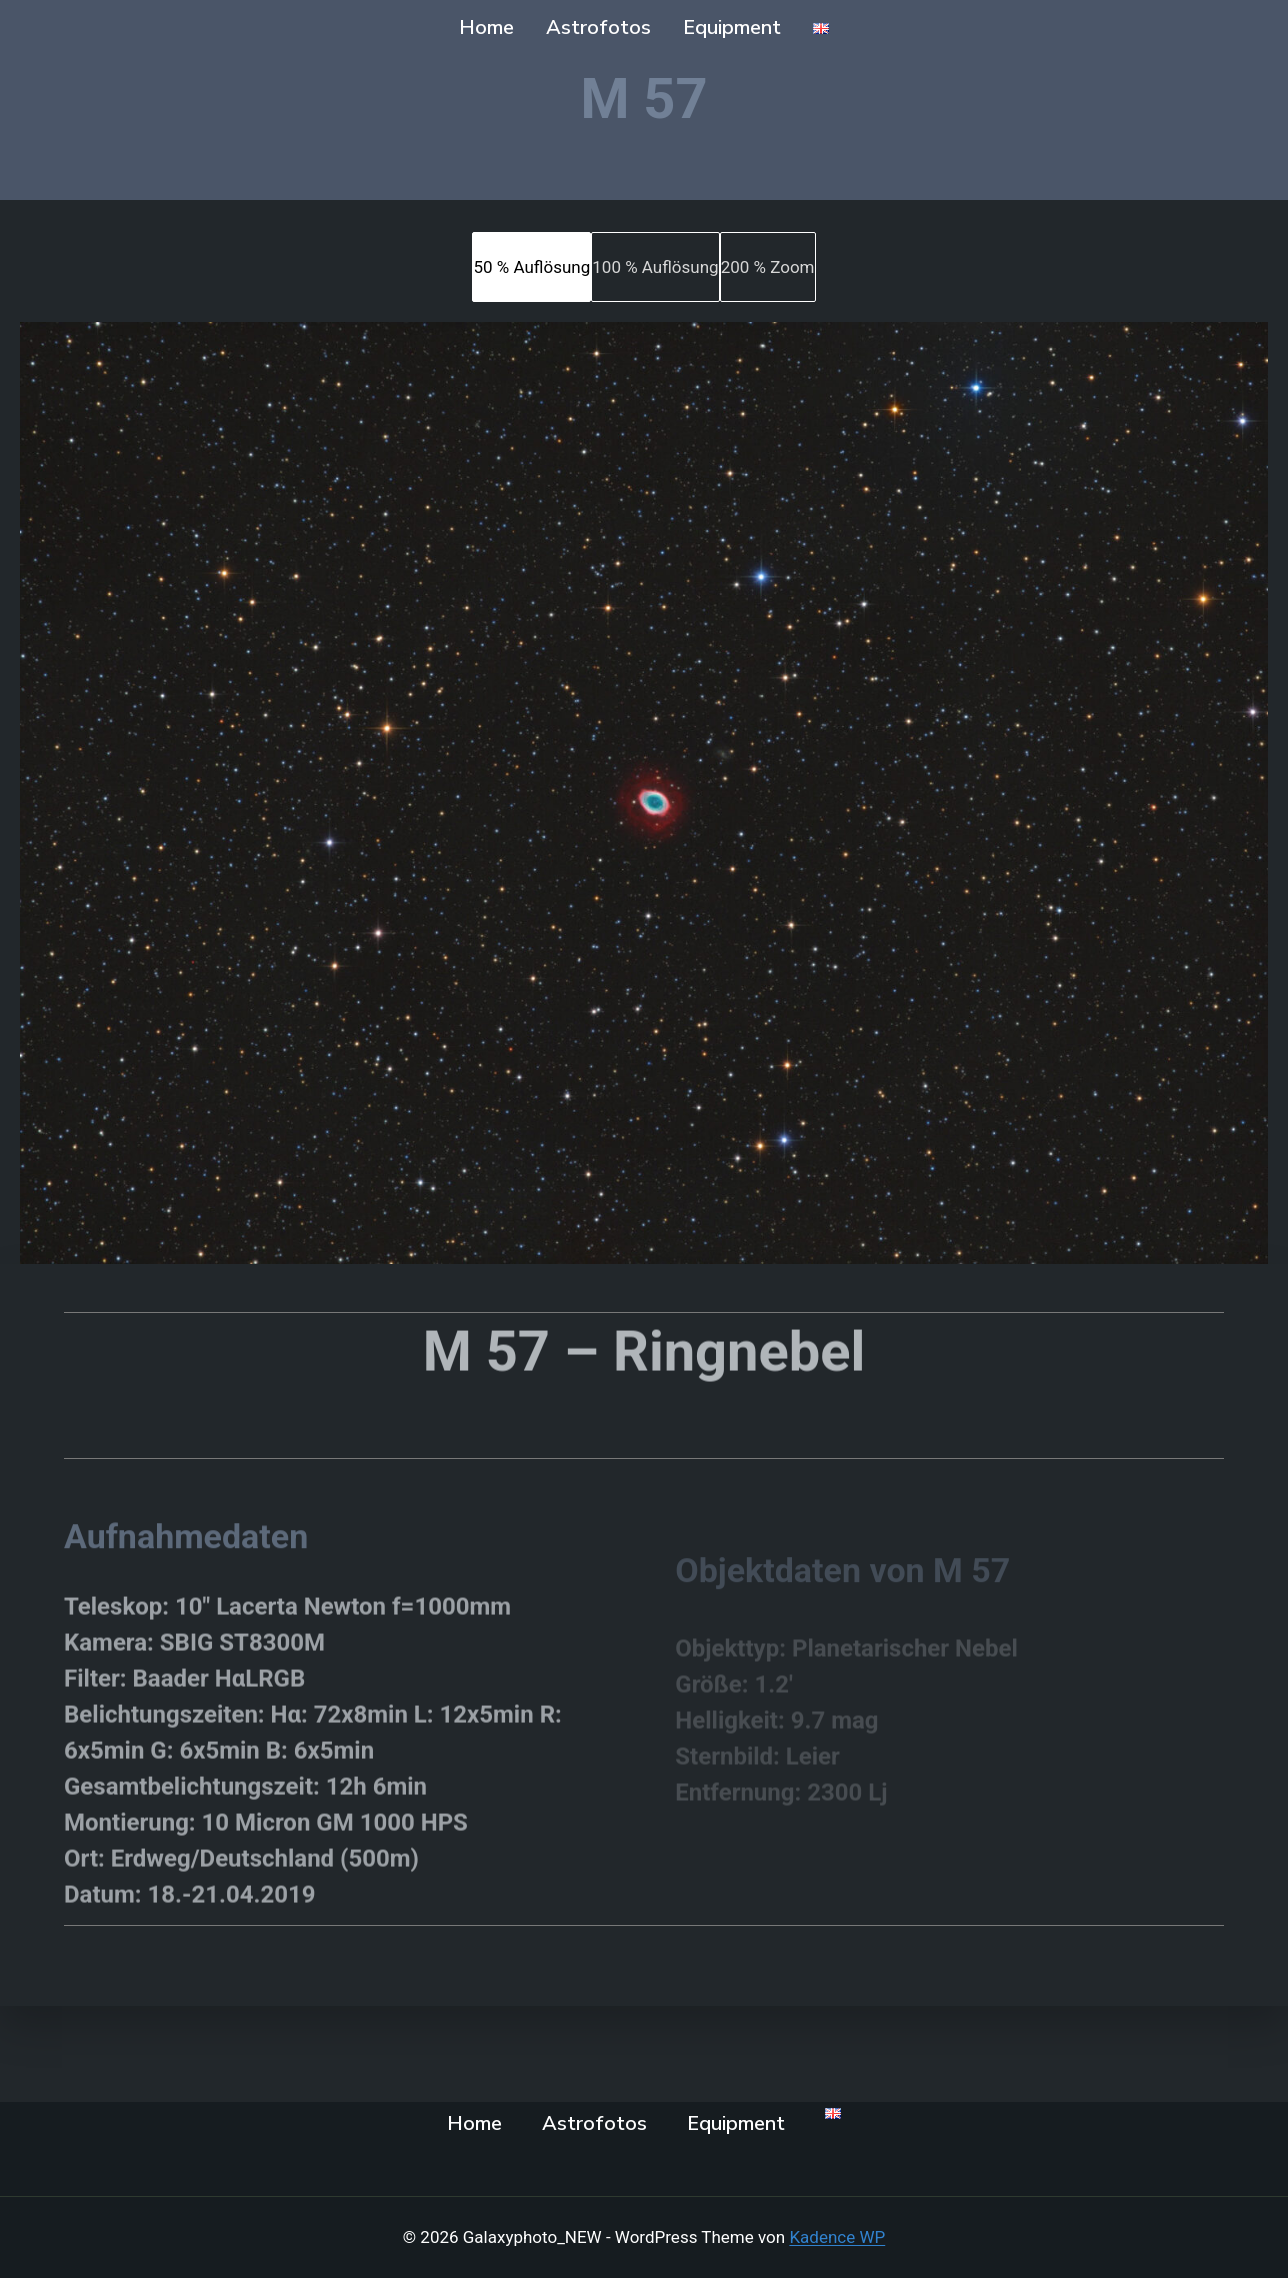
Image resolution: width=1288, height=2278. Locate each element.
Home (486, 27)
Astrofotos (598, 27)
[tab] (531, 267)
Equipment (732, 27)
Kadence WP (837, 2237)
